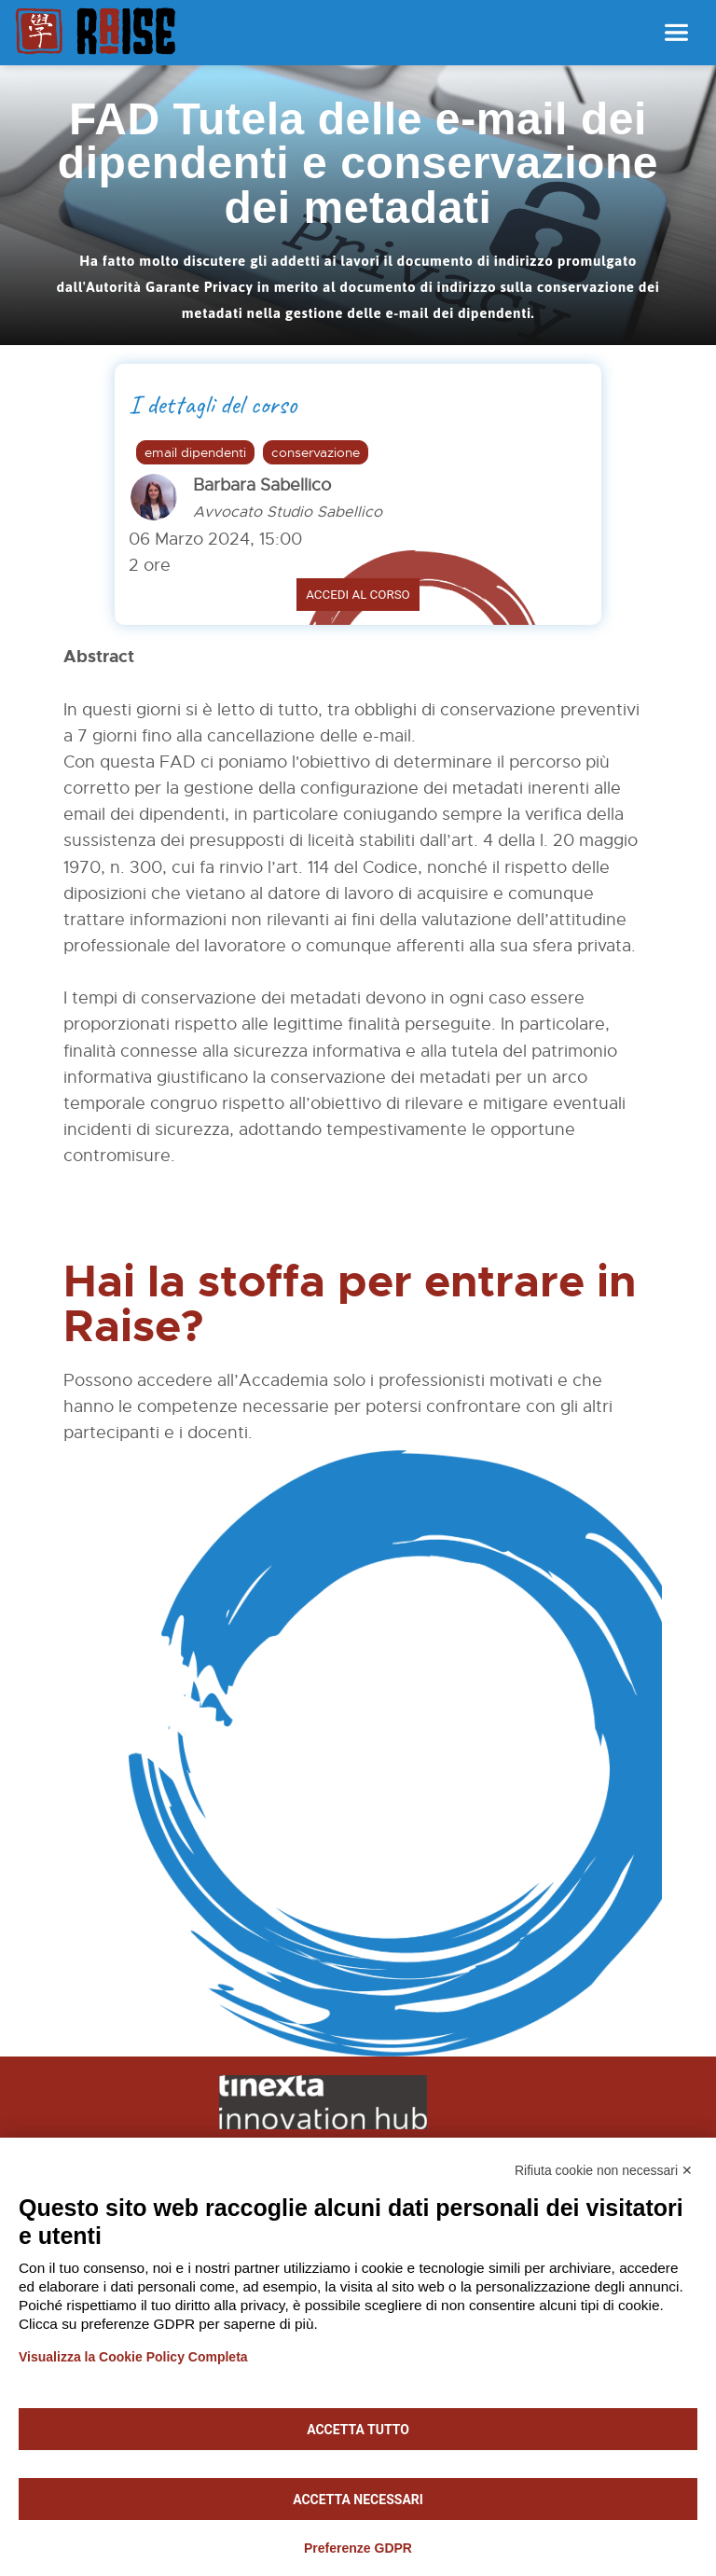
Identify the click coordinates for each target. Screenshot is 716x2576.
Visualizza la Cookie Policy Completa (133, 2356)
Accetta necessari (358, 2499)
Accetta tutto (358, 2429)
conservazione (315, 452)
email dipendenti (195, 452)
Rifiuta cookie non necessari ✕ (604, 2170)
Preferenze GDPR (358, 2548)
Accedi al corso (358, 595)
